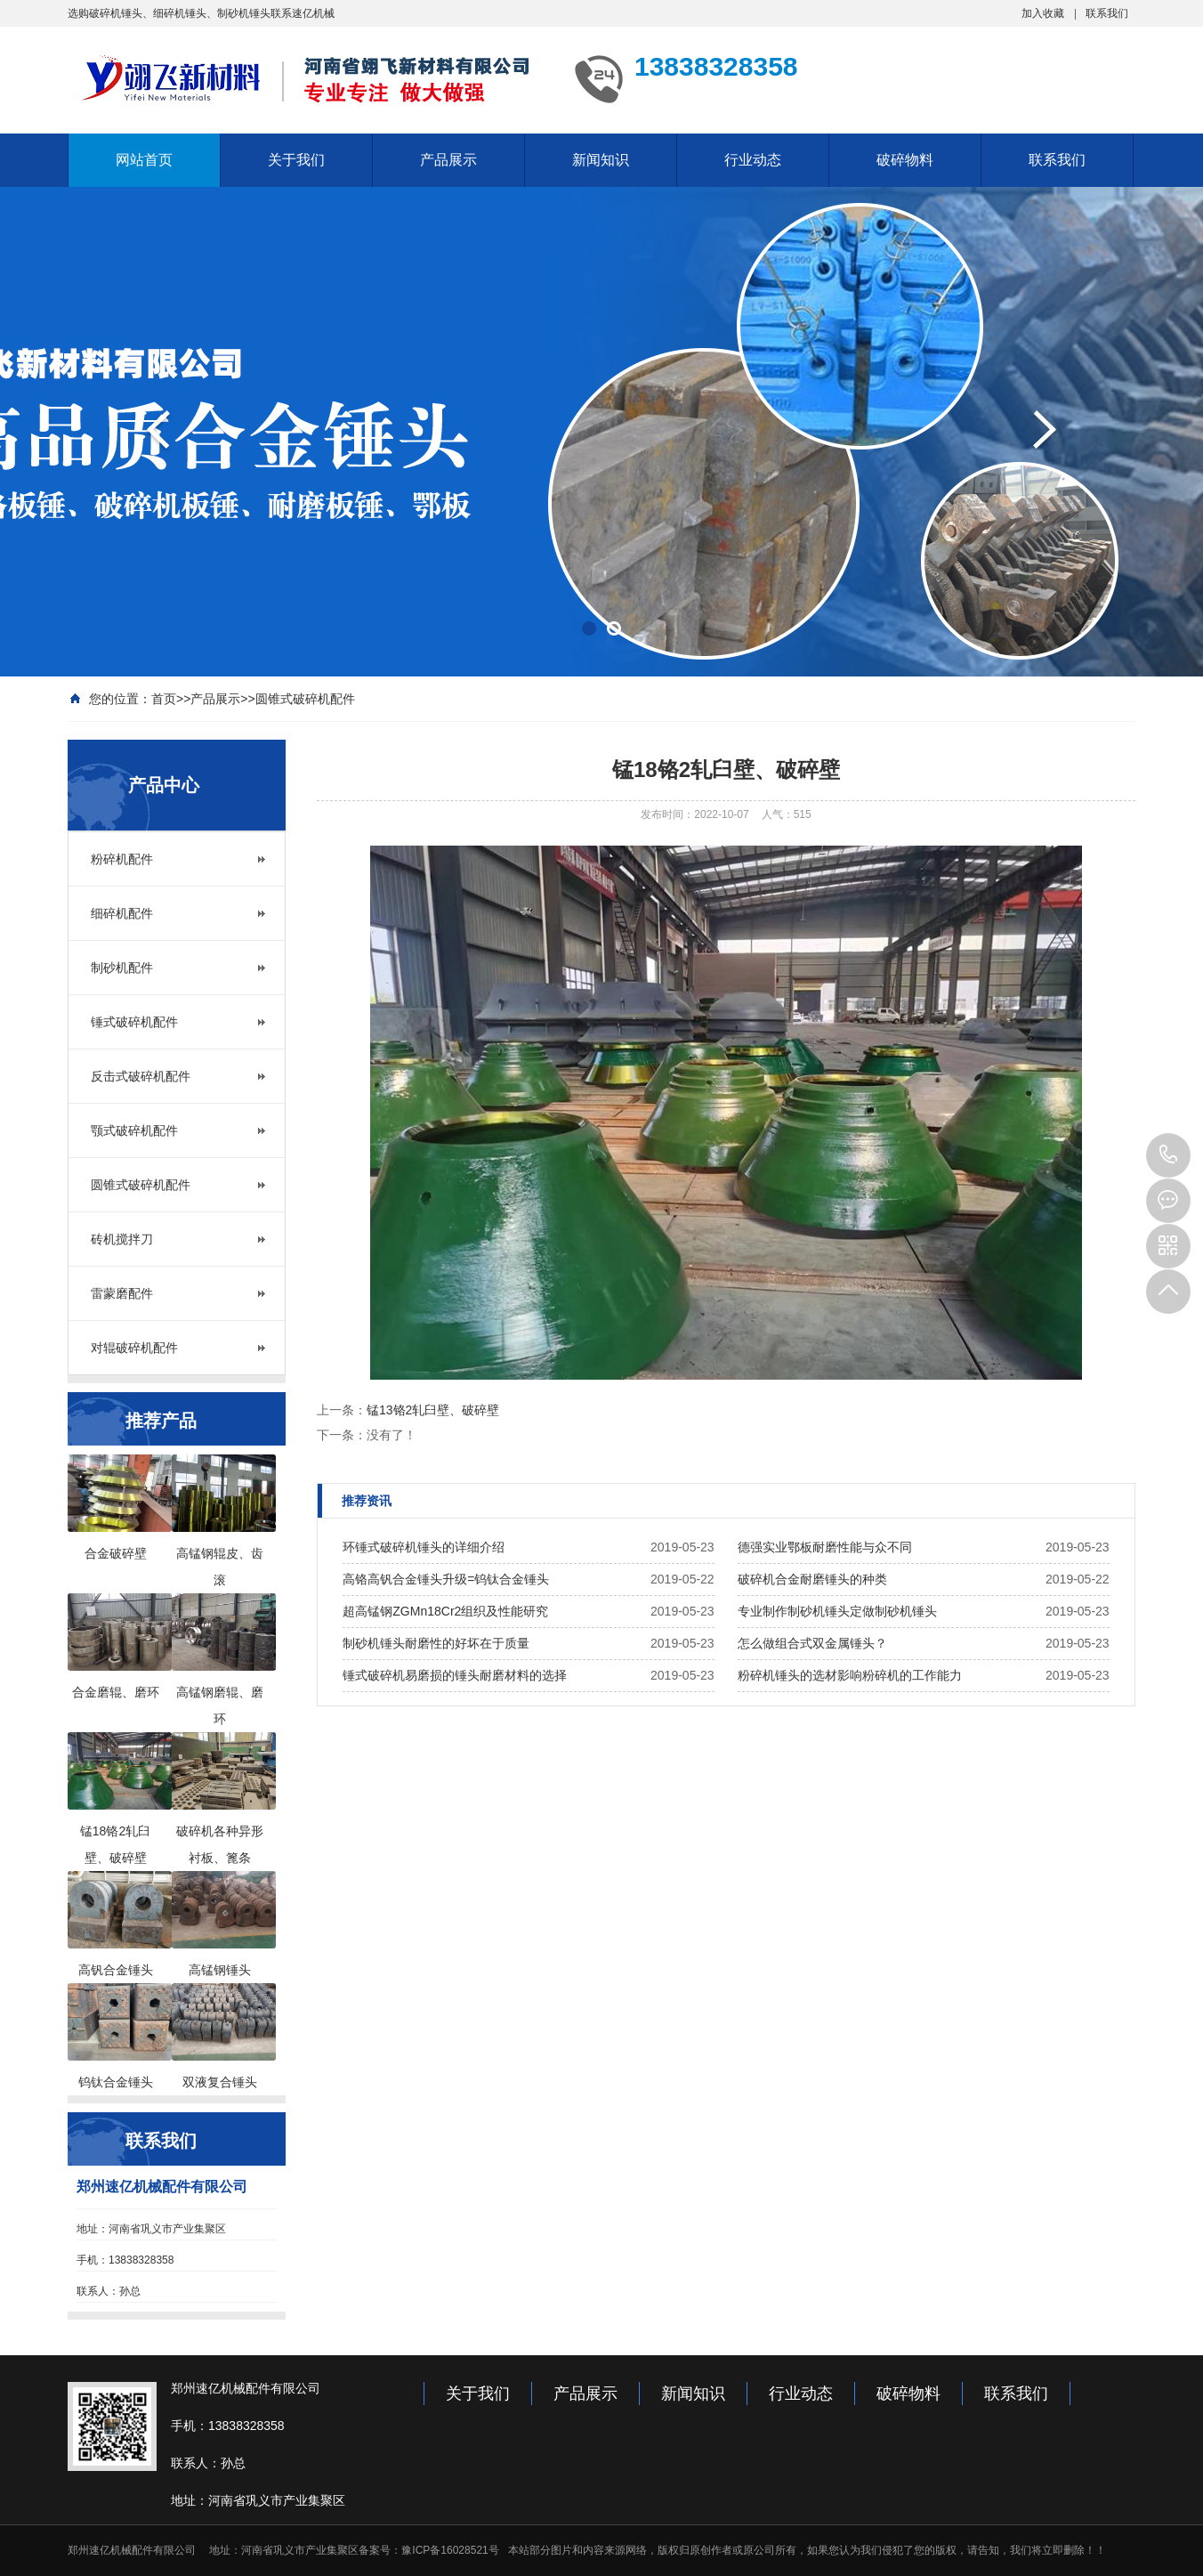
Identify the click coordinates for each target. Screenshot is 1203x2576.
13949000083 (1168, 1155)
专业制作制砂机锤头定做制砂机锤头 (837, 1611)
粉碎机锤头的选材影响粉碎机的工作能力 (850, 1675)
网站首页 (144, 159)
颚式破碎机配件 (134, 1130)
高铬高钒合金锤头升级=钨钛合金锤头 (446, 1579)
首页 (163, 699)
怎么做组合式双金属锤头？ (812, 1643)
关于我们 (296, 159)
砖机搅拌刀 (122, 1239)
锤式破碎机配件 (134, 1022)
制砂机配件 (122, 967)
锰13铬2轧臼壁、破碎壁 (433, 1410)
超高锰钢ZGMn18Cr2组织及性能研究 (445, 1611)
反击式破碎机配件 (140, 1076)
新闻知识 (600, 159)
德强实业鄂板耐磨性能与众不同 (825, 1547)
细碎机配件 (122, 913)
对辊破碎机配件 (134, 1348)
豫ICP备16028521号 (449, 2550)
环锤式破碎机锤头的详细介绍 (424, 1547)
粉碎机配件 (122, 859)
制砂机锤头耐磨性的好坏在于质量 (436, 1643)
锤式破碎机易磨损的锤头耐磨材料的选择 (455, 1675)
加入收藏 (1042, 13)
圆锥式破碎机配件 (305, 699)
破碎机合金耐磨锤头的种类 (812, 1579)
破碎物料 (904, 159)
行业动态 (752, 159)
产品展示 (448, 159)
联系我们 (1107, 13)
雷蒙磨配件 (122, 1293)
